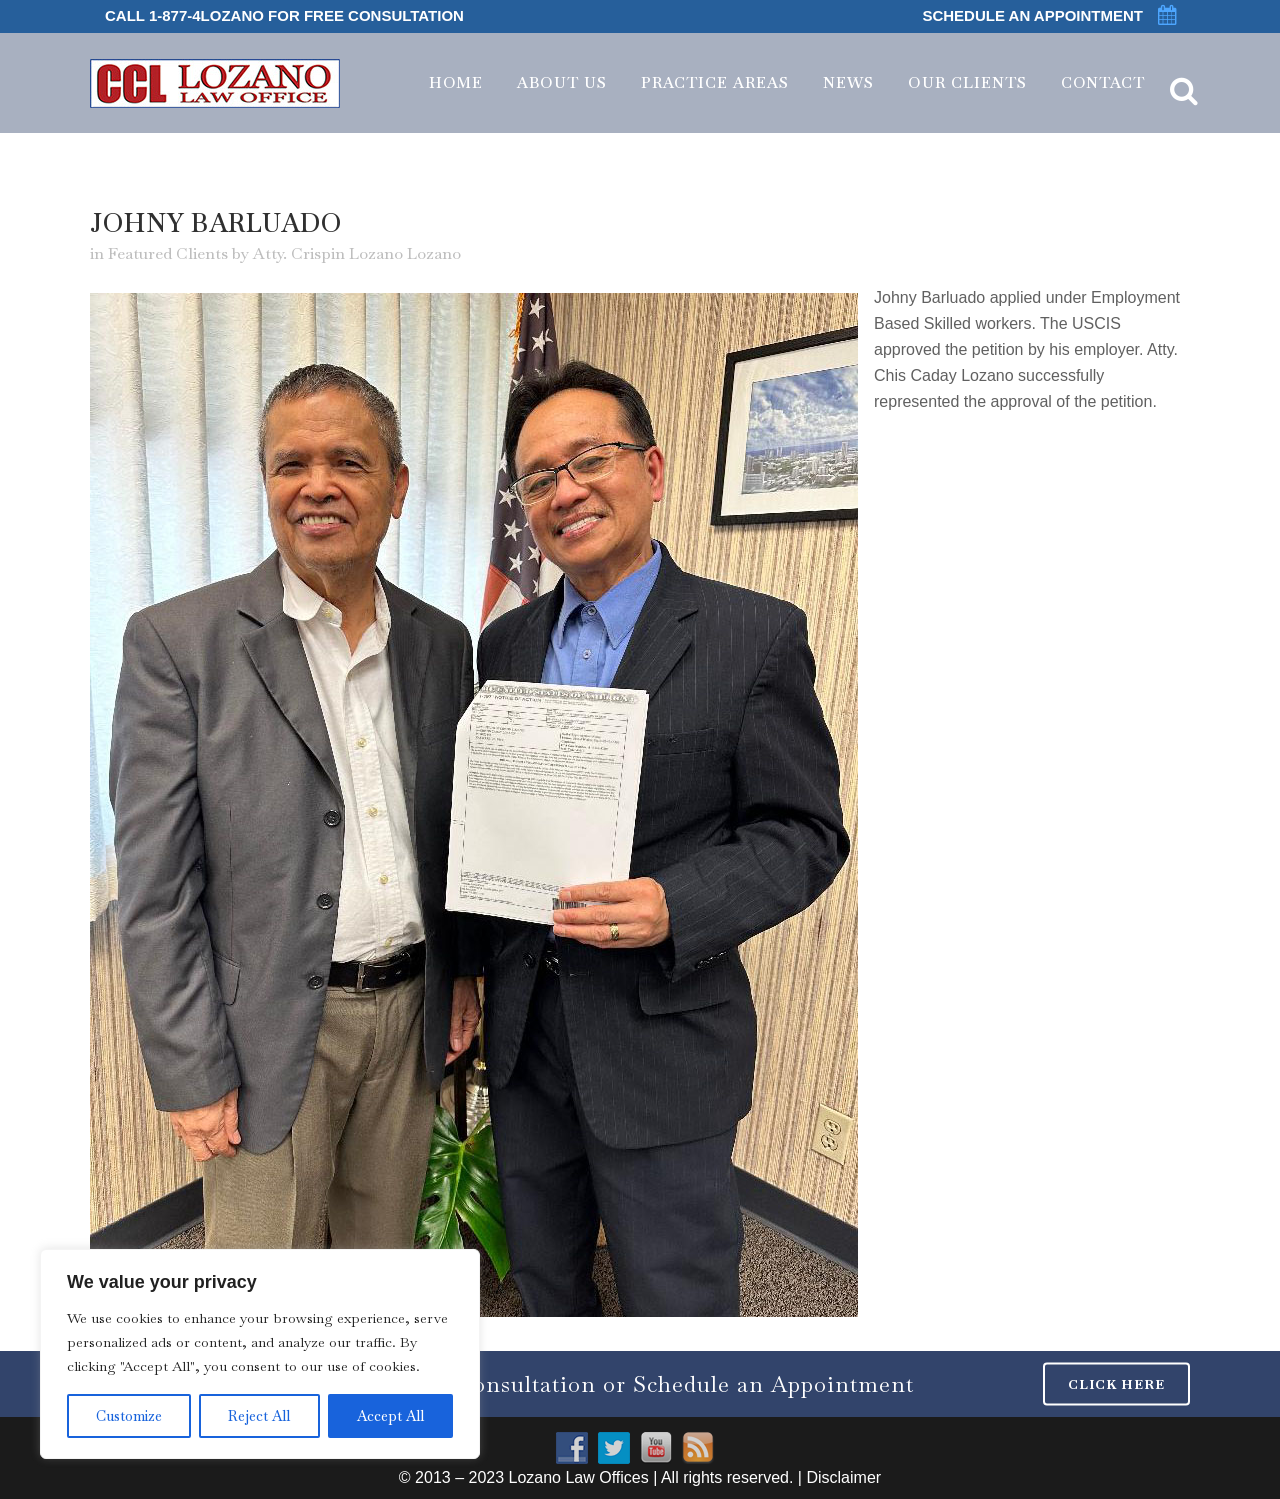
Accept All (390, 1416)
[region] (260, 1354)
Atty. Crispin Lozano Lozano (357, 253)
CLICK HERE (1116, 1383)
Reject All (259, 1416)
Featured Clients (168, 253)
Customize (129, 1416)
